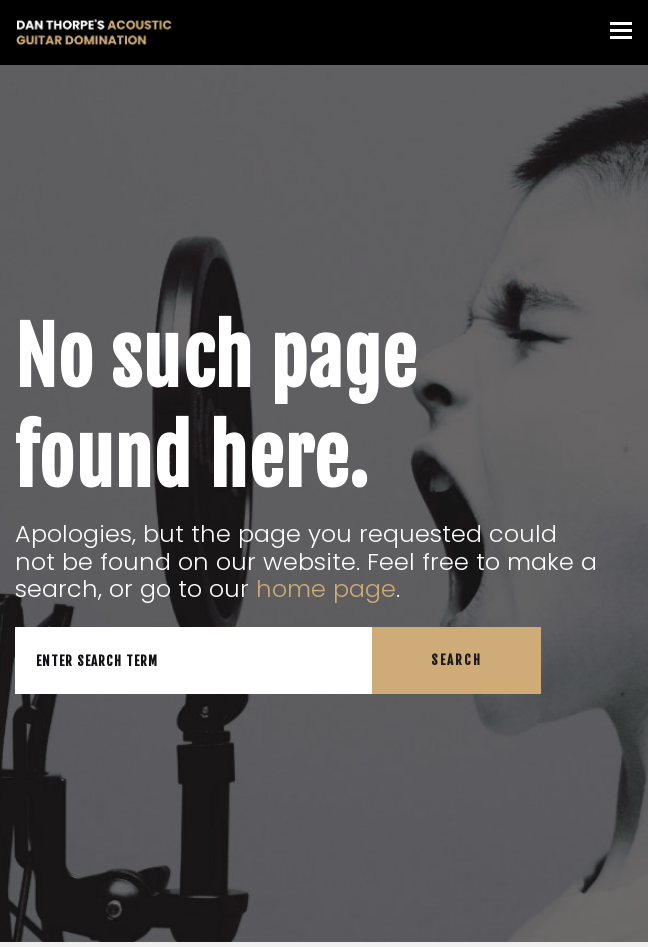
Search (456, 660)
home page (326, 588)
